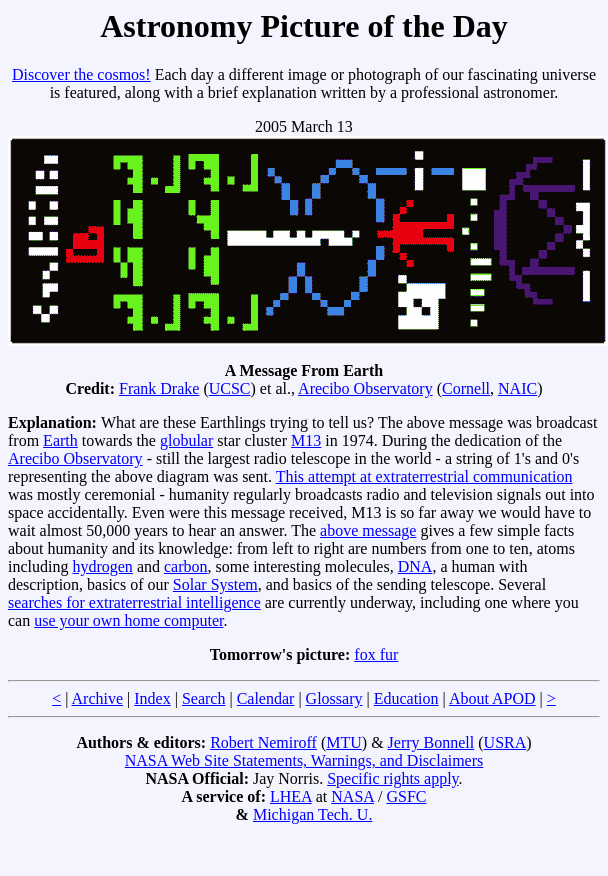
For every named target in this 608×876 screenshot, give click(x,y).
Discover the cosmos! (81, 74)
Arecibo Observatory (365, 388)
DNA (415, 566)
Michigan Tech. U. (312, 814)
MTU (344, 742)
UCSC (230, 388)
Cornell (466, 388)
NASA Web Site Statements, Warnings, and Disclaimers (304, 760)
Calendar (266, 698)
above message (368, 530)
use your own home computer (128, 620)
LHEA (291, 796)
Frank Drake (159, 388)
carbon (186, 566)
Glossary (334, 698)
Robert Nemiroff (263, 742)
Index (152, 698)
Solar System (215, 584)
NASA (352, 796)
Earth (60, 440)
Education (406, 698)
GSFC (406, 796)
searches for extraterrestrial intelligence (134, 602)
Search (204, 698)
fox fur (376, 654)
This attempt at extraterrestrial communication (424, 476)
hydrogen (102, 566)
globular (186, 440)
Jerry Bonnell (431, 742)
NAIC (517, 388)
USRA (505, 742)
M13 (306, 440)
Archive (98, 698)
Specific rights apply (392, 778)
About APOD (492, 698)
